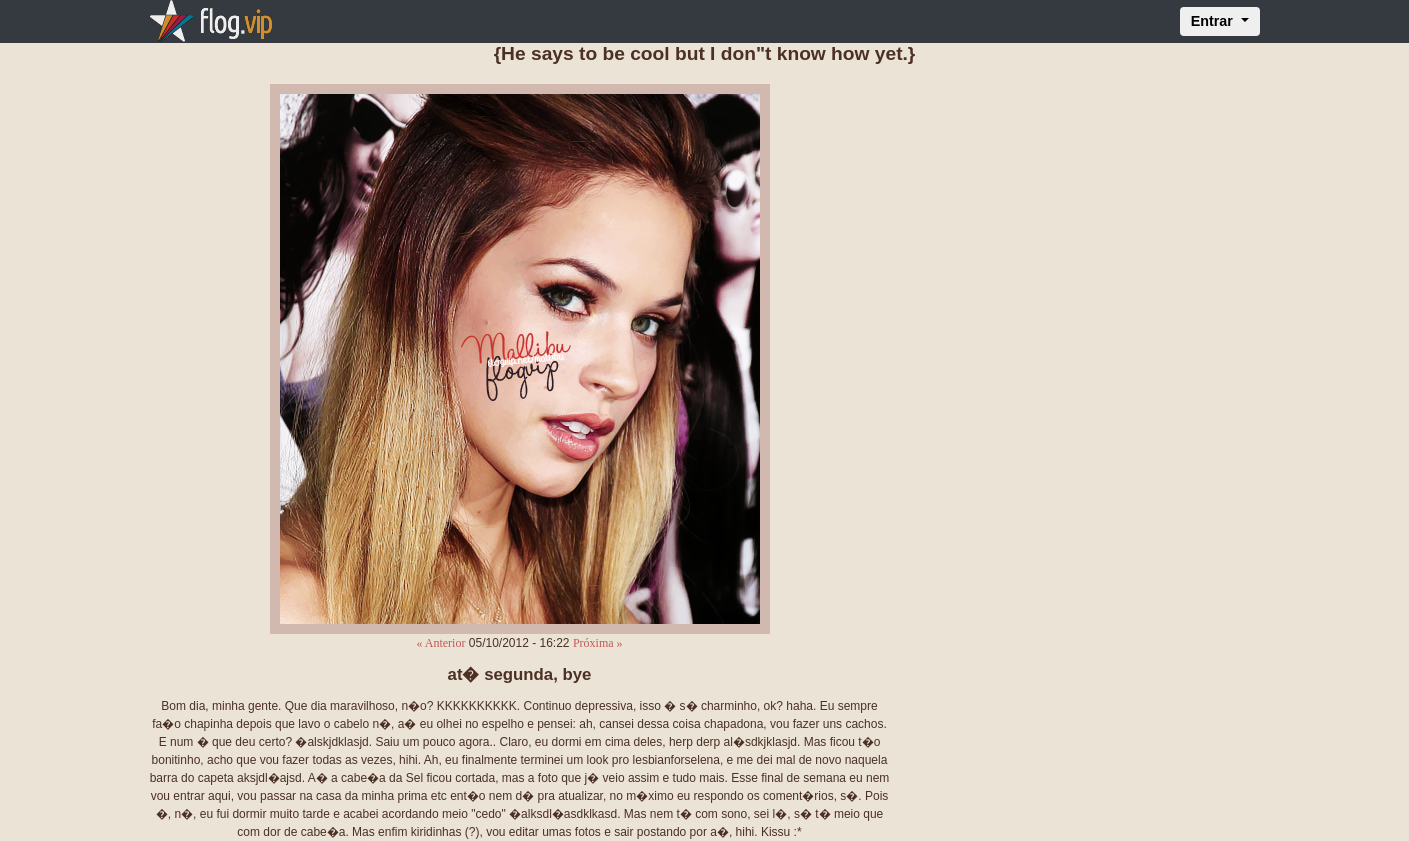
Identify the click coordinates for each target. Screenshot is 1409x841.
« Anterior (440, 643)
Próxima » (598, 643)
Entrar (1214, 21)
